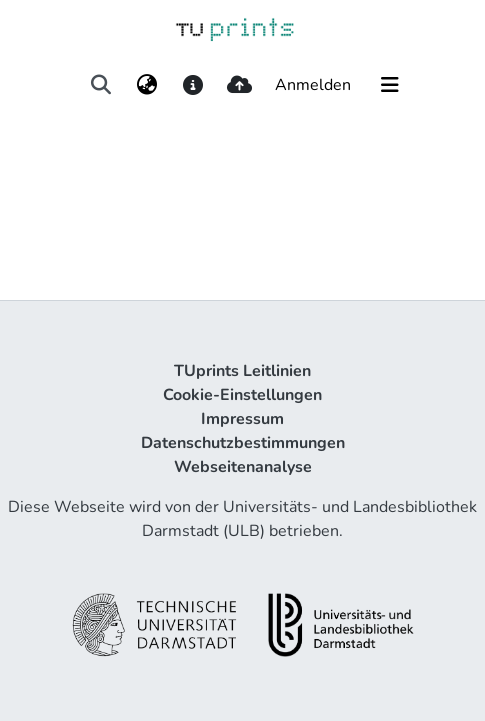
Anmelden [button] (314, 85)
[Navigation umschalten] (390, 85)
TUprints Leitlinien (242, 371)
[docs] (193, 85)
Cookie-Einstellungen (242, 395)
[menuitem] (147, 85)
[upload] (239, 85)
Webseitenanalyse (243, 467)
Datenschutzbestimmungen (243, 443)
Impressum (242, 419)
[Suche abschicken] (100, 85)
